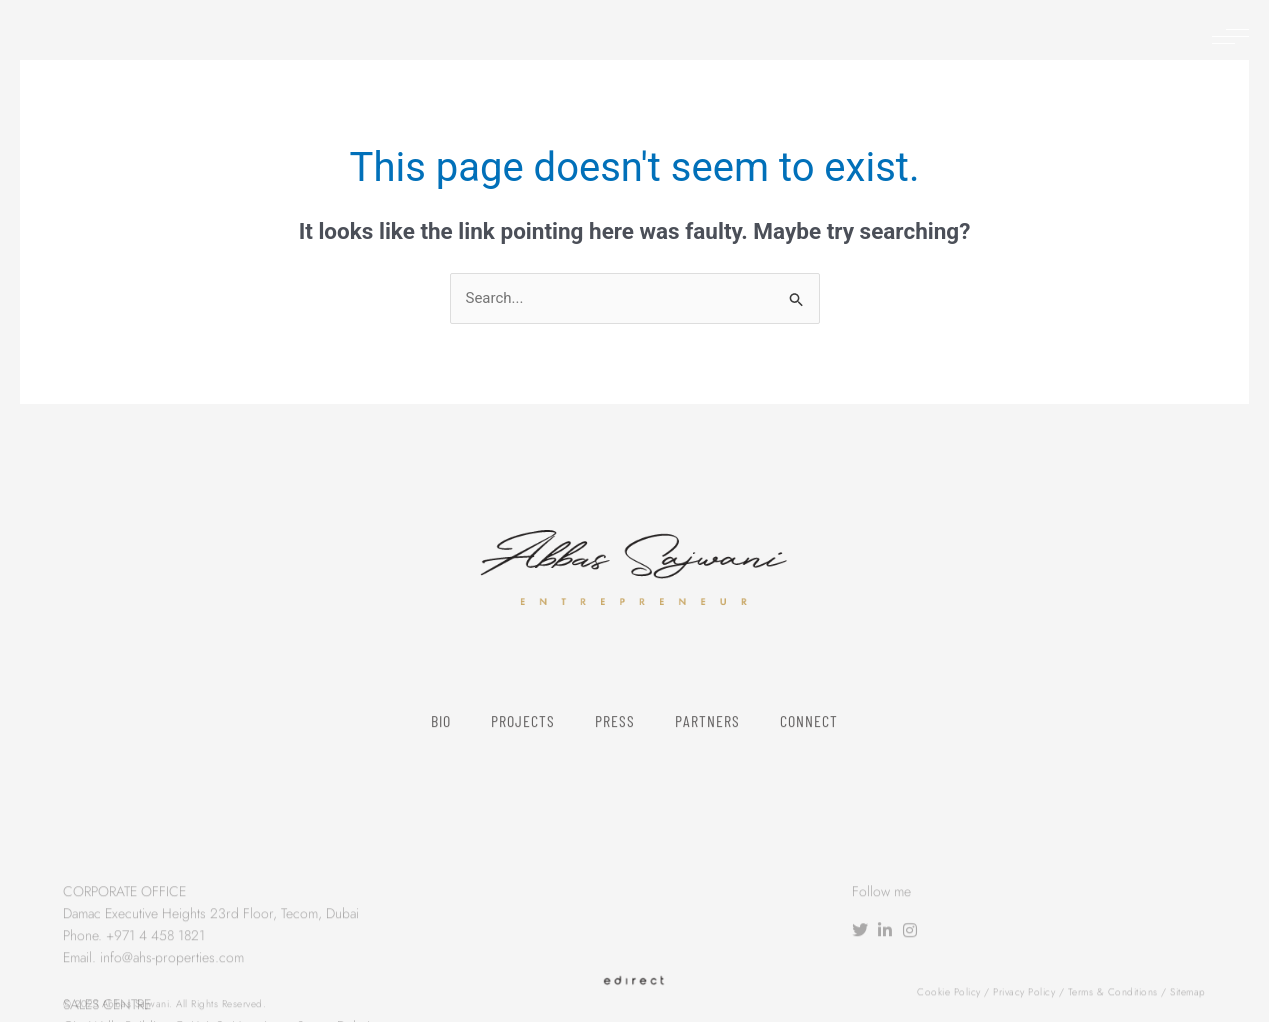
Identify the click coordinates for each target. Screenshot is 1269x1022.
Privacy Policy (1024, 995)
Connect (809, 736)
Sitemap (1188, 995)
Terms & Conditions (1113, 995)
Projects (523, 736)
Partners (707, 736)
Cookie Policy (949, 995)
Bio (441, 736)
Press (615, 736)
